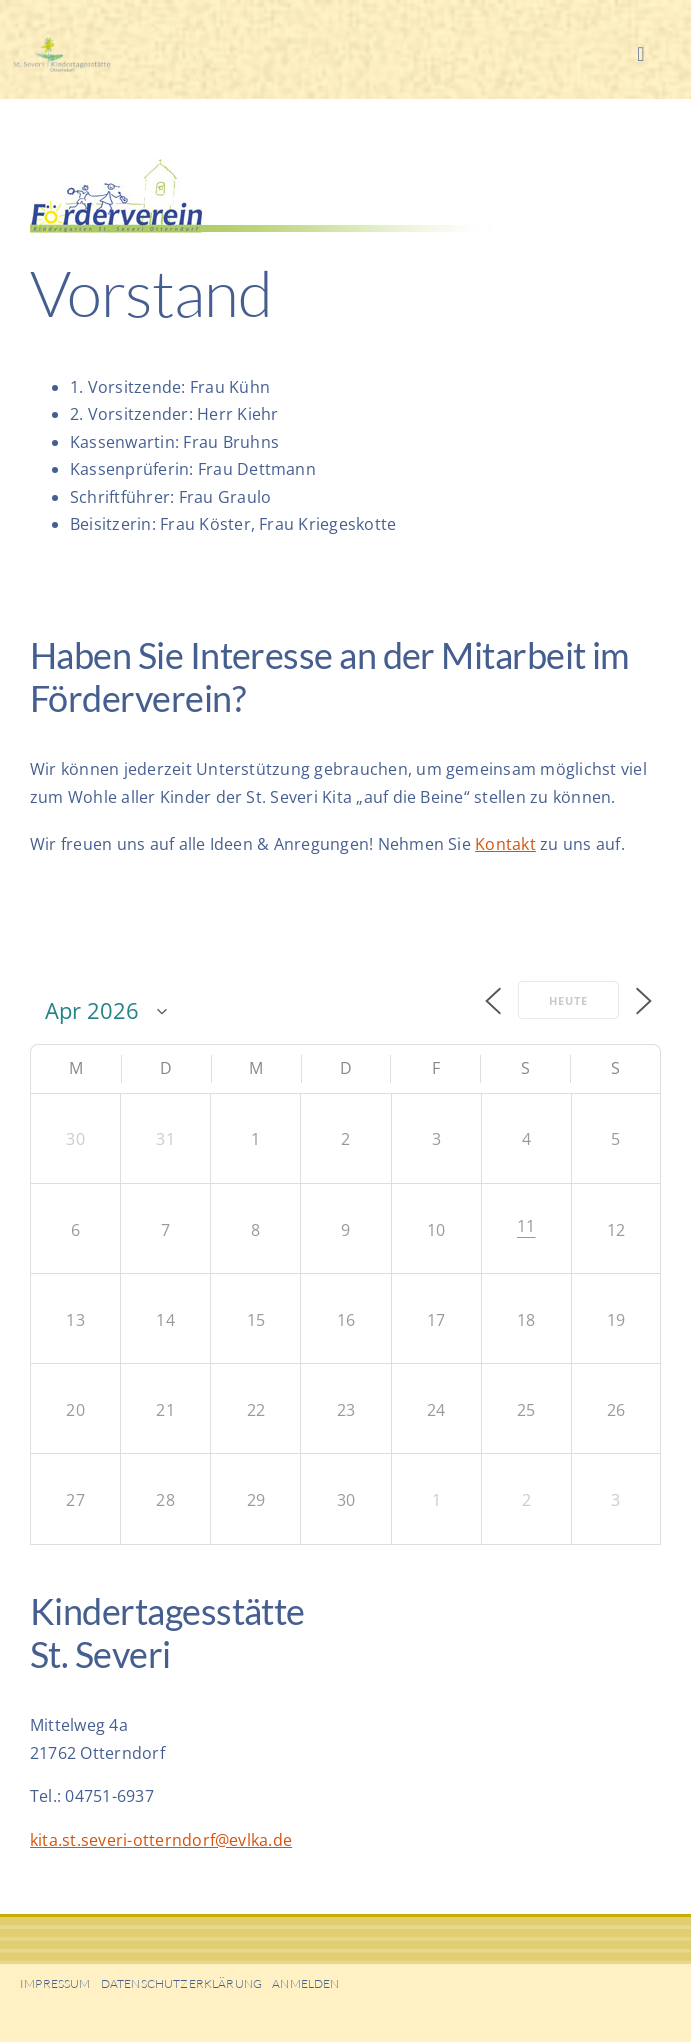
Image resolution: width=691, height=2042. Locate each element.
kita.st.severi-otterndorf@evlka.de (161, 1840)
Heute (568, 1000)
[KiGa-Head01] (80, 45)
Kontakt (505, 844)
